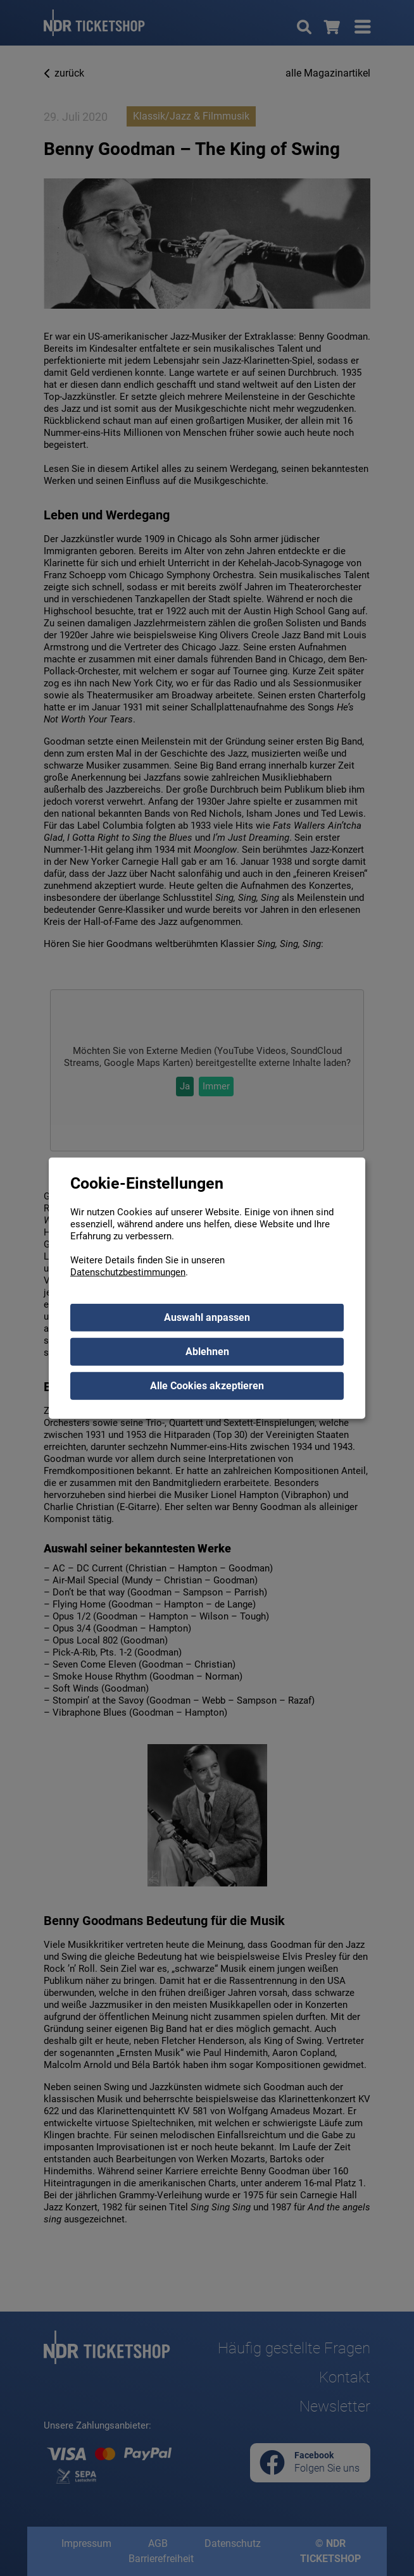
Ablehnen (207, 1351)
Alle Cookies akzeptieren (207, 1385)
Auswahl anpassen (207, 1317)
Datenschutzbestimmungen (127, 1271)
